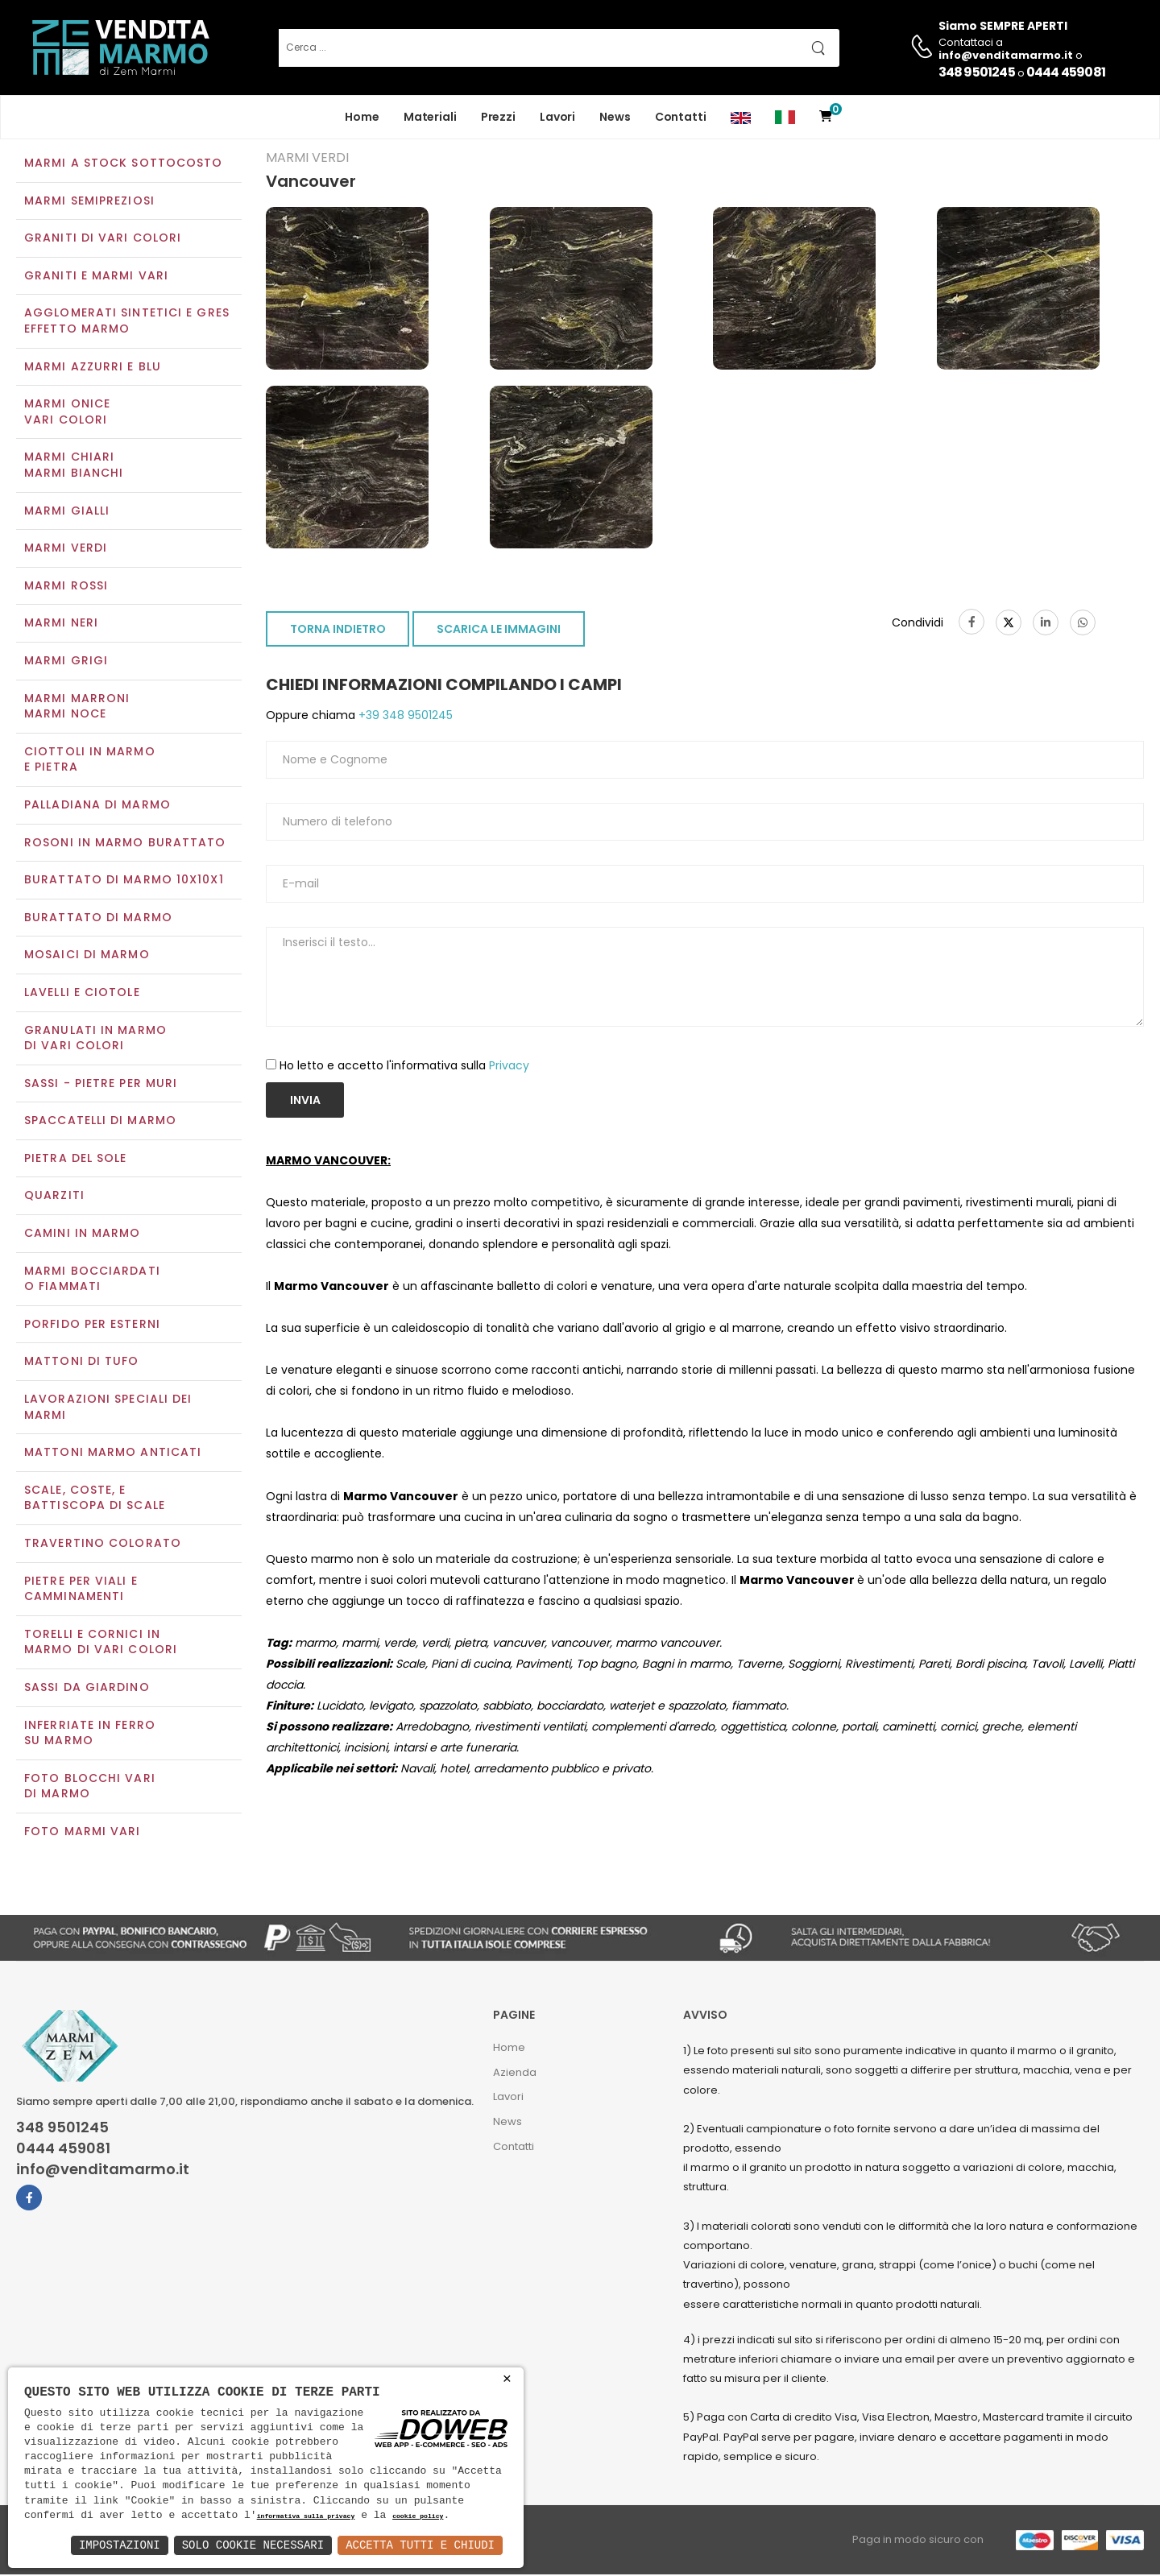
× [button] (507, 2379)
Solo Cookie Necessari (253, 2545)
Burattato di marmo (98, 919)
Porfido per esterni (92, 1325)
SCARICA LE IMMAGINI (499, 631)
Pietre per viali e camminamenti (81, 1590)
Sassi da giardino (87, 1689)
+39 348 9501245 (404, 717)
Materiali (430, 117)
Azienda (514, 2074)
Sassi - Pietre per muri (100, 1085)
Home (362, 117)
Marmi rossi (66, 587)
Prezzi (498, 117)
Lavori (557, 117)
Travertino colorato (102, 1544)
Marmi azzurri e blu (92, 368)
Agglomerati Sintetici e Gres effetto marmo (127, 323)
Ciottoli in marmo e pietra (89, 761)
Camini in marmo (82, 1234)
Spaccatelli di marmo (100, 1122)
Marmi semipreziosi (89, 202)
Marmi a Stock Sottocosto (123, 164)
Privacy (509, 1067)
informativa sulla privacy (306, 2516)
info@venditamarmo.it (102, 2171)
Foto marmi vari (82, 1833)
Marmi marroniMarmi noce (77, 708)
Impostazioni (119, 2545)
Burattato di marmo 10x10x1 (124, 881)
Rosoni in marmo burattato (125, 844)
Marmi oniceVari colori (67, 414)
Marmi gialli (67, 512)
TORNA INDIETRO (338, 631)
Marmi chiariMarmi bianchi (73, 467)
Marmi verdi (65, 550)
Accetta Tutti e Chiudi (420, 2545)
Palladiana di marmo (97, 806)
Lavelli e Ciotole (82, 994)
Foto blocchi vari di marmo (89, 1788)
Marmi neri (61, 625)
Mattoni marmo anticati (112, 1454)
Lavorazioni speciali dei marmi (108, 1408)
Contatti (680, 117)
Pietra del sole (75, 1160)
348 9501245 (976, 72)
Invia (305, 1102)
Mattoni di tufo (81, 1363)
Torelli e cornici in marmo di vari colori (100, 1643)
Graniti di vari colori (102, 240)
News (615, 117)
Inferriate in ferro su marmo (89, 1734)
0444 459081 (1065, 72)
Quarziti (54, 1197)
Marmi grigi (66, 662)
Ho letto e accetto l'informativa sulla (404, 1067)
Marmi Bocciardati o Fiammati (92, 1280)
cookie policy (417, 2516)
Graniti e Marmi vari (96, 277)
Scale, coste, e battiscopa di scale (94, 1499)
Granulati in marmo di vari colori (95, 1039)
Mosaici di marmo (87, 957)
